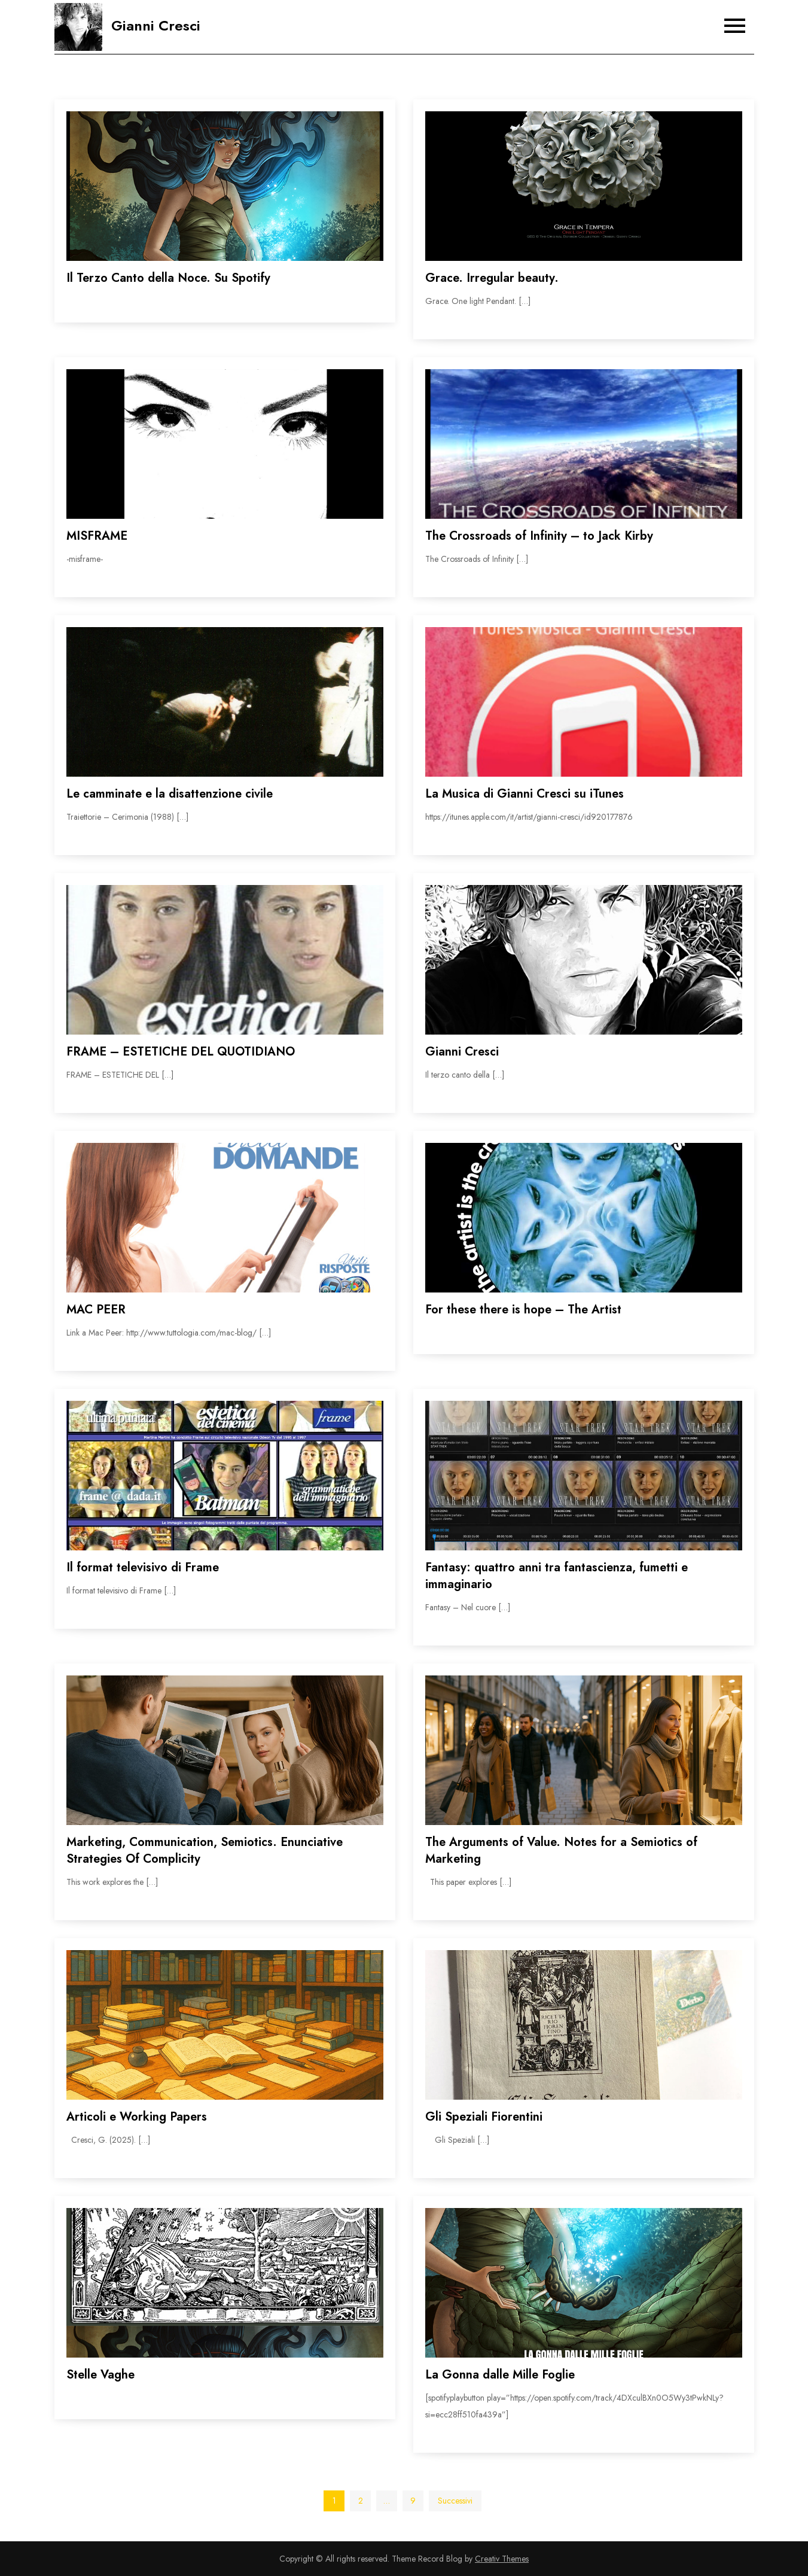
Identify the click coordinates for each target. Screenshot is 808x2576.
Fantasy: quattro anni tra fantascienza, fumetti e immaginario (556, 1576)
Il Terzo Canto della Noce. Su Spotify (168, 278)
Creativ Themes (502, 2559)
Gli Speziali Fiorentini (483, 2116)
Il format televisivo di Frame (142, 1567)
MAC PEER (96, 1309)
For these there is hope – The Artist (523, 1309)
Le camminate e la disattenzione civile (169, 793)
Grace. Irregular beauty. (492, 278)
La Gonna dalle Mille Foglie (500, 2374)
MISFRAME (96, 536)
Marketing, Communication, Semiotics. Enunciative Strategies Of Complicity (204, 1850)
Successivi (455, 2501)
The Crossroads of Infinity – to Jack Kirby (539, 536)
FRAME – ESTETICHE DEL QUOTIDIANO (180, 1051)
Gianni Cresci (155, 25)
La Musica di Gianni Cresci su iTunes (524, 793)
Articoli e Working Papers (136, 2116)
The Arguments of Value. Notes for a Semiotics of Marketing (561, 1850)
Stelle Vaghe (100, 2374)
